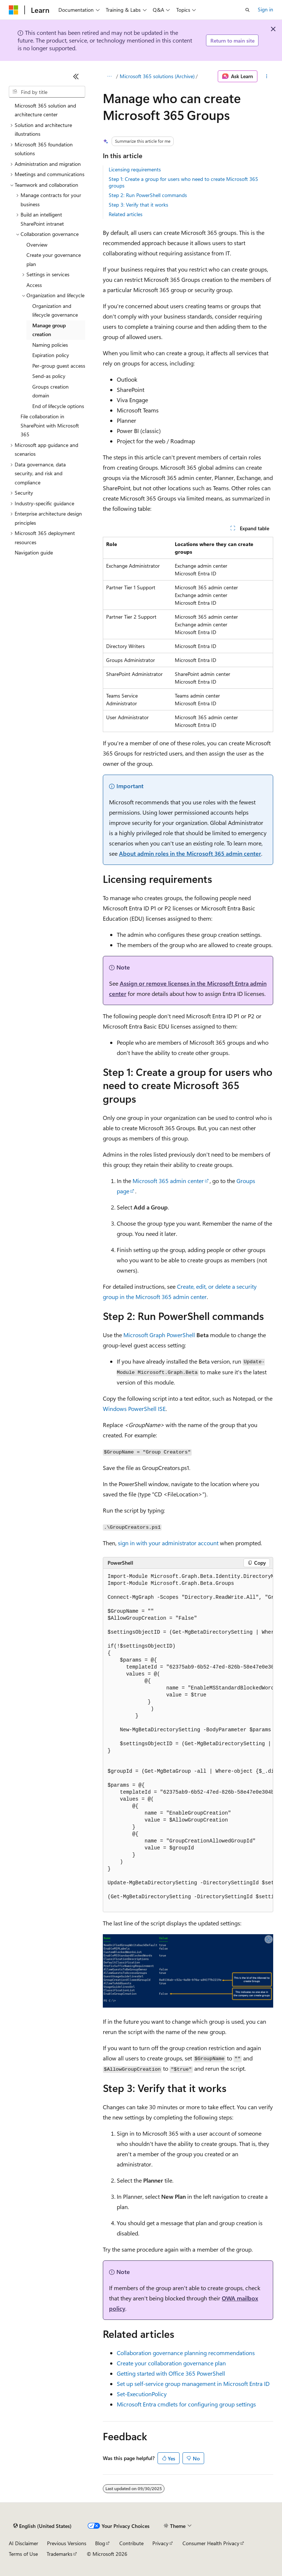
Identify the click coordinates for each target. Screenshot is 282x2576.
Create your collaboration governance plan (171, 2363)
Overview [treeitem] (36, 244)
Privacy (160, 2543)
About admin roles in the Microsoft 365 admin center (190, 853)
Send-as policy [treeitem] (48, 375)
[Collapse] (76, 76)
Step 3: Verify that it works (138, 204)
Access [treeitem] (34, 284)
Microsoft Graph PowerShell (159, 1335)
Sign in (265, 9)
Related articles (125, 214)
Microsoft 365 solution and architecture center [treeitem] (45, 110)
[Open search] (247, 10)
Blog (100, 2543)
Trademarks (59, 2553)
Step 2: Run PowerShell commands (148, 195)
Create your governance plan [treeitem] (53, 259)
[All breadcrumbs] (109, 76)
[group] (188, 1740)
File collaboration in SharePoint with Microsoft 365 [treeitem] (50, 425)
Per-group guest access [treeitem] (58, 365)
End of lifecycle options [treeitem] (58, 406)
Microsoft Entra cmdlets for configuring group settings (186, 2404)
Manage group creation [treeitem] (49, 330)
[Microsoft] (13, 10)
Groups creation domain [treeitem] (50, 391)
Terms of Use (23, 2553)
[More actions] (266, 76)
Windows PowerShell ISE (134, 1408)
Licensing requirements (135, 169)
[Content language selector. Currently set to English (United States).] (42, 2526)
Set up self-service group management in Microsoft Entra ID (193, 2383)
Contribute (131, 2543)
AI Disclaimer (23, 2543)
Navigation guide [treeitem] (34, 552)
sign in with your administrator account (168, 1543)
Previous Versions (66, 2543)
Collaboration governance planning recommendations (186, 2353)
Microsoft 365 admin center (168, 1181)
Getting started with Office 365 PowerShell (171, 2373)
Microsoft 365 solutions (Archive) (157, 76)
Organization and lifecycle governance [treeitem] (55, 310)
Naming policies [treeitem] (50, 344)
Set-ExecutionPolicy (142, 2394)
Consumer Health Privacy (210, 2543)
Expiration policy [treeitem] (50, 355)
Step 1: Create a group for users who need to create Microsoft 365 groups (183, 182)
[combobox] (47, 92)
